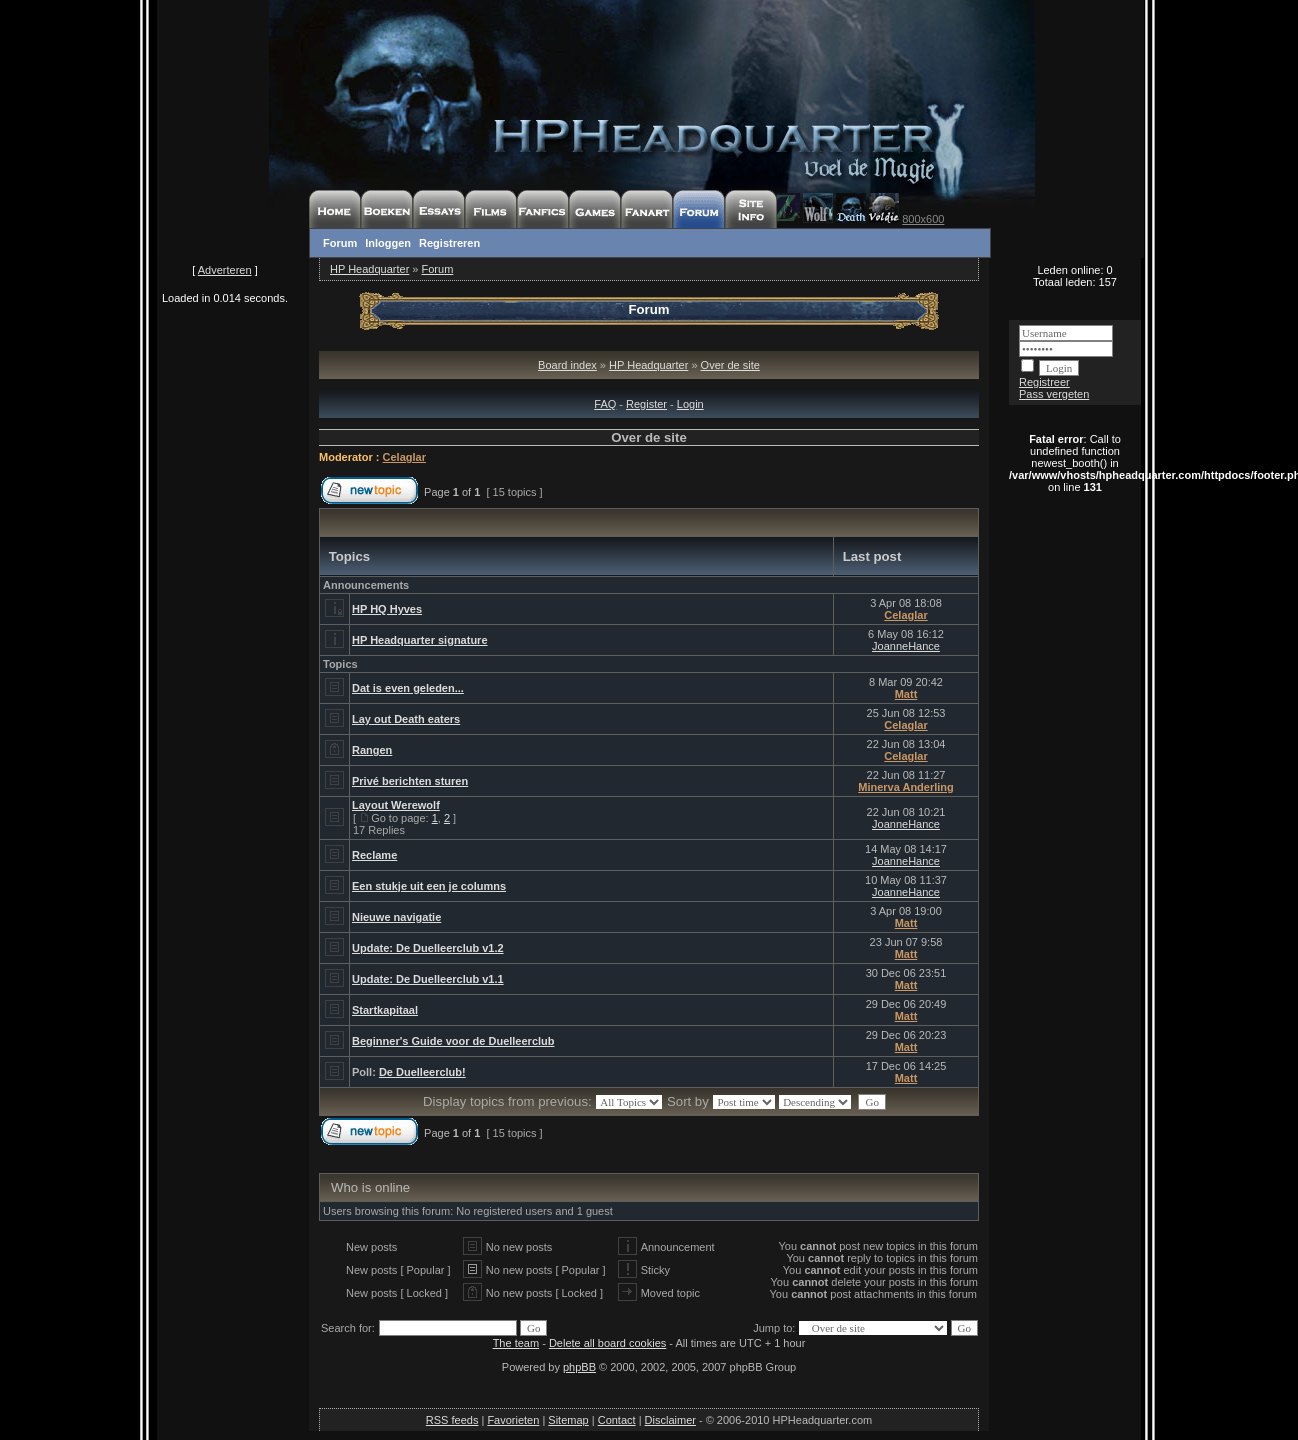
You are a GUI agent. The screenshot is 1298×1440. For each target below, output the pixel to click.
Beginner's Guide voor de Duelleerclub (453, 1041)
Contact (617, 1420)
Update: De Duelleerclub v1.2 (428, 948)
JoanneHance (906, 646)
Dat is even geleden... (408, 688)
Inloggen (388, 243)
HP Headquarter (369, 269)
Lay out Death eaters (406, 719)
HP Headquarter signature (420, 640)
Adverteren (225, 270)
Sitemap (568, 1420)
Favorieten (513, 1420)
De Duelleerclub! (422, 1072)
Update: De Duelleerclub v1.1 (428, 979)
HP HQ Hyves (387, 609)
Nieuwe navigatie (396, 917)
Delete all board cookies (607, 1343)
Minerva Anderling (906, 787)
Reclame (374, 855)
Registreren (449, 243)
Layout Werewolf (396, 805)
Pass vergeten (1054, 394)
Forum (340, 243)
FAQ (605, 404)
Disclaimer (670, 1420)
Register (646, 404)
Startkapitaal (385, 1010)
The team (516, 1343)
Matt (906, 694)
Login (690, 404)
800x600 (923, 219)
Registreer (1044, 382)
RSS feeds (452, 1420)
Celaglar (404, 457)
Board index (567, 365)
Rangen (372, 750)
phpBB (579, 1367)
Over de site (730, 365)
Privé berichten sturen (410, 781)
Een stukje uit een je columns (429, 886)
